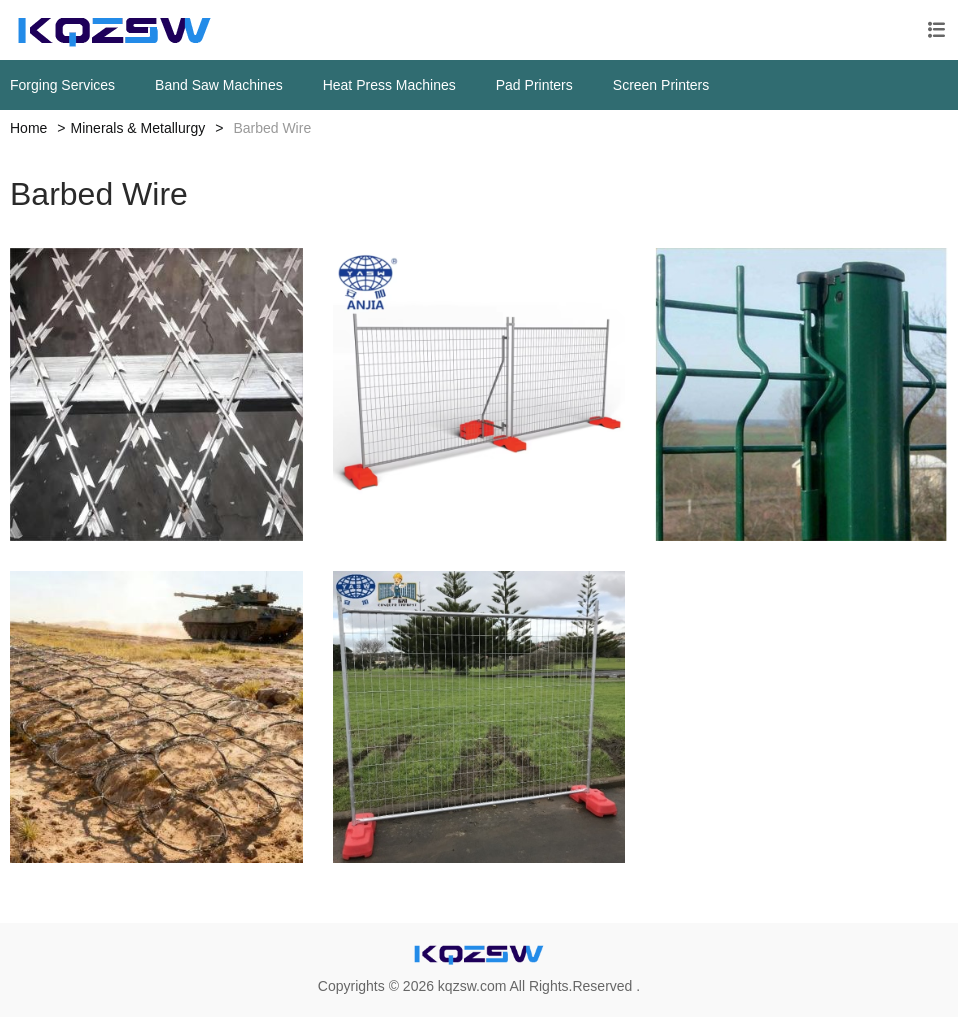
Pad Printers (534, 85)
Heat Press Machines (389, 85)
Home (28, 128)
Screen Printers (661, 85)
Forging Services (62, 85)
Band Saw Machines (219, 85)
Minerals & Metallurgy (138, 128)
